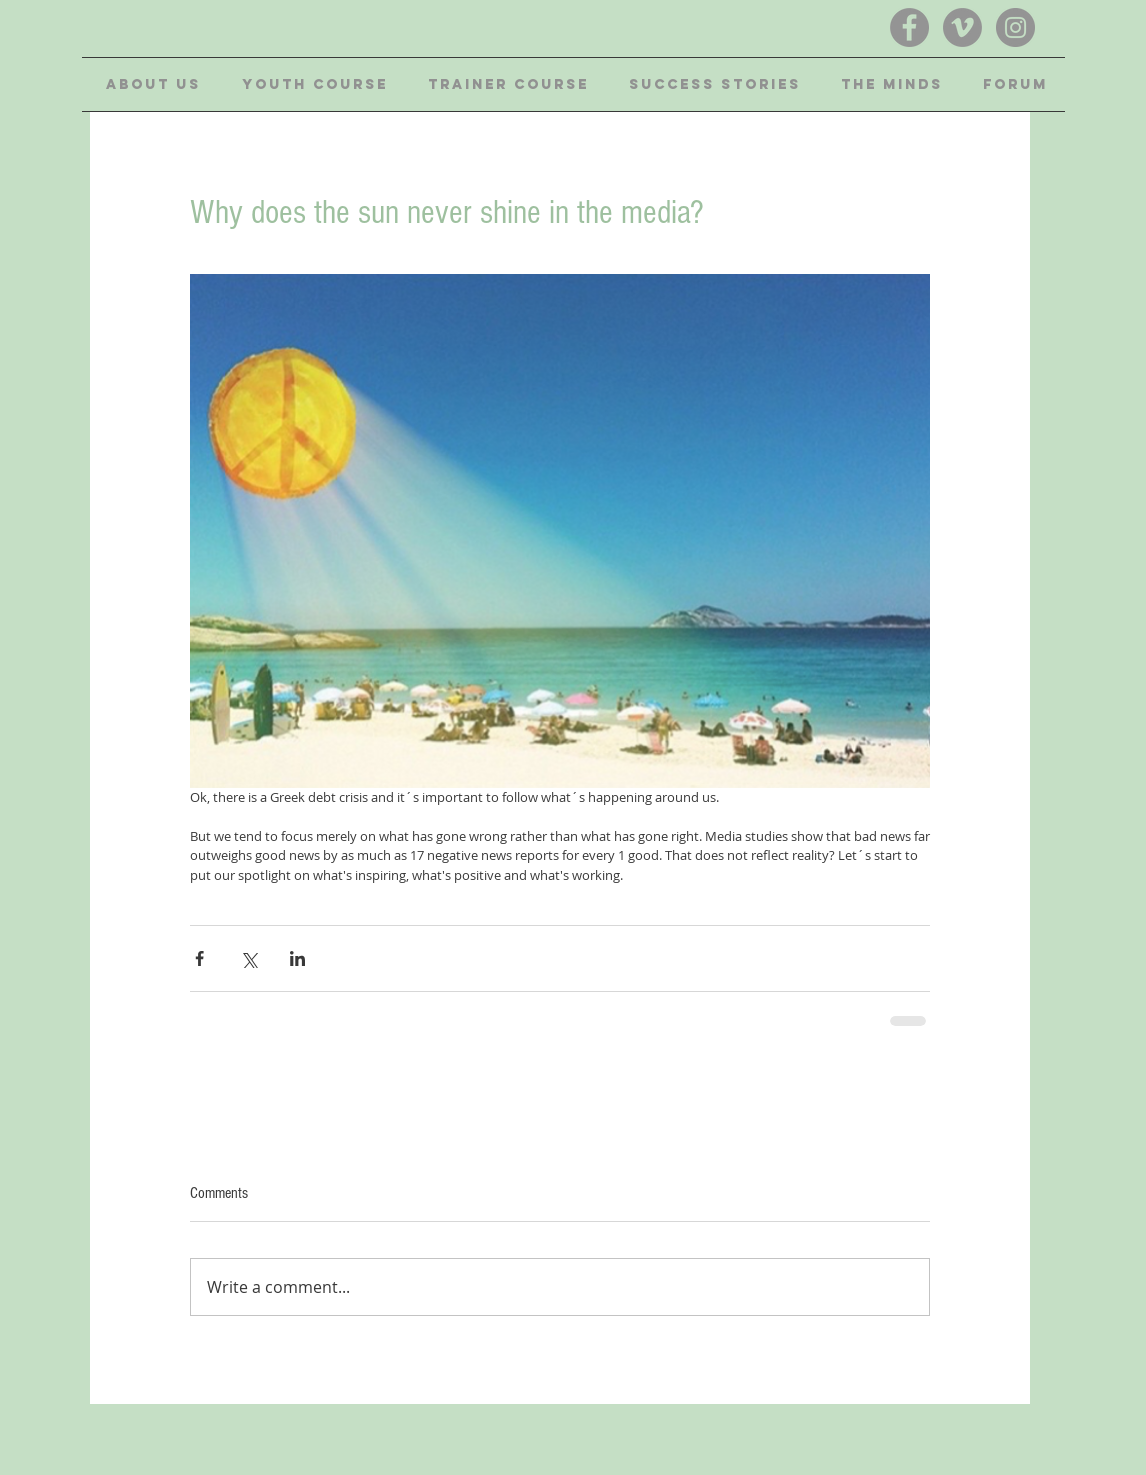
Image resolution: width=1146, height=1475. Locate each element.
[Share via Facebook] (199, 958)
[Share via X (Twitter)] (248, 958)
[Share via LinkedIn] (297, 958)
